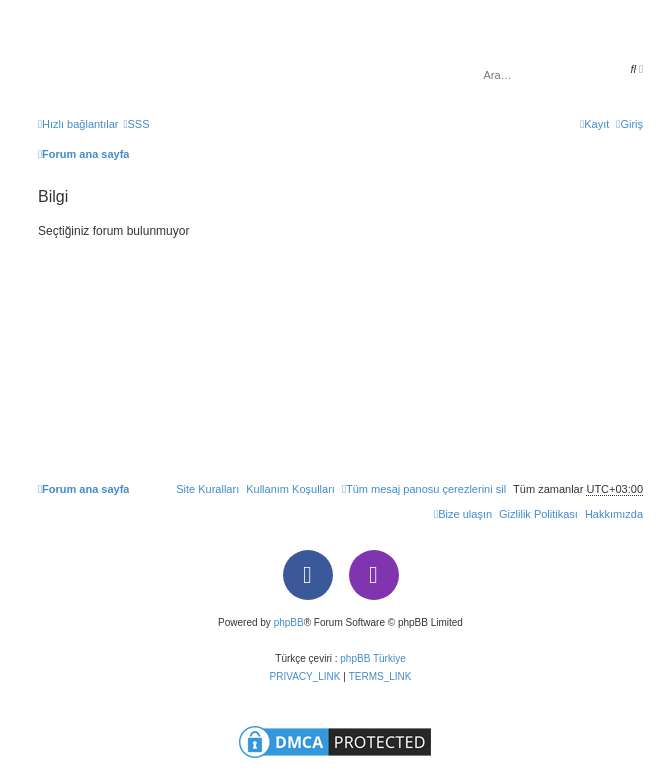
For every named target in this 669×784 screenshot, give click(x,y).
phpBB (289, 622)
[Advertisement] (340, 352)
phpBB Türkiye (372, 658)
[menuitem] (136, 124)
